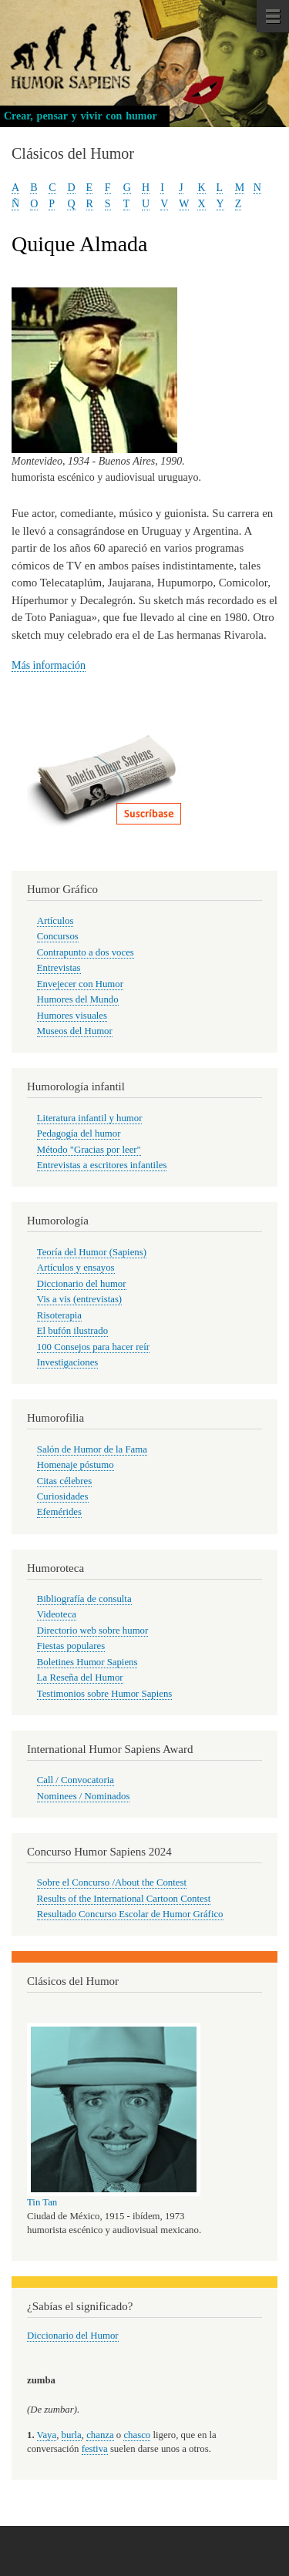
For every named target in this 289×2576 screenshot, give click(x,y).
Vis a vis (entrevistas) (79, 1299)
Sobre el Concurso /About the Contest (112, 1882)
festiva (95, 2448)
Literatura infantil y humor (90, 1118)
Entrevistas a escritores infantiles (102, 1165)
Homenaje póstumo (75, 1464)
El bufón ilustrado (72, 1330)
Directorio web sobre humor (92, 1630)
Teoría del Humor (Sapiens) (91, 1252)
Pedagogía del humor (79, 1133)
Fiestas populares (71, 1646)
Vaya (47, 2435)
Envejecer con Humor (80, 984)
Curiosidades (63, 1496)
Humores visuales (72, 1015)
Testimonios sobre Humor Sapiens (105, 1693)
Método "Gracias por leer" (89, 1149)
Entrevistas (59, 967)
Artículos (55, 920)
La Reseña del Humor (80, 1677)
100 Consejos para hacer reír (93, 1347)
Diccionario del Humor (73, 2335)
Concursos (58, 936)
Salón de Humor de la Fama (92, 1449)
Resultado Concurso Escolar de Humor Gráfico (130, 1914)
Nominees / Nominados (83, 1796)
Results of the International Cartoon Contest (123, 1898)
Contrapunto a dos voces (85, 952)
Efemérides (59, 1511)
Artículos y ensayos (76, 1267)
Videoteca (56, 1614)
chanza (99, 2435)
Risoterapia (59, 1315)
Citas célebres (64, 1481)
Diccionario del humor (81, 1283)
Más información (49, 665)
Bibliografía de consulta (84, 1599)
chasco (136, 2435)
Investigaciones (68, 1362)
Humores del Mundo (78, 999)
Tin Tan (42, 2202)
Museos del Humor (75, 1031)
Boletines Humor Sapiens (87, 1662)
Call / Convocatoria (75, 1780)
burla (72, 2435)
